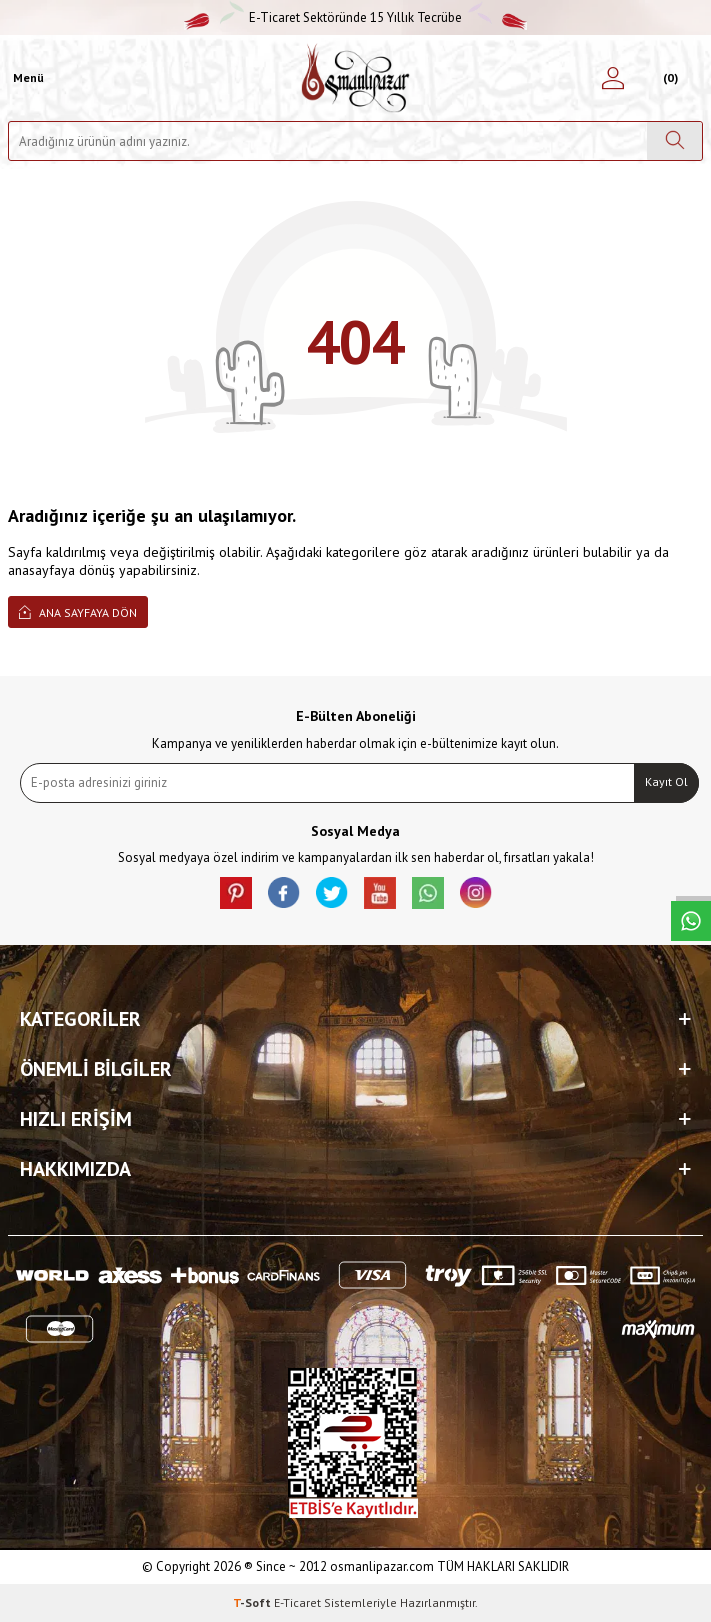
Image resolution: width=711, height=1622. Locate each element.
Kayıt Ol (666, 781)
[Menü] (26, 78)
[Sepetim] (667, 78)
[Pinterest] (236, 893)
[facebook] (284, 893)
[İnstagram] (476, 893)
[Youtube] (380, 893)
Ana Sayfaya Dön (78, 612)
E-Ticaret (297, 1602)
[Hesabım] (613, 78)
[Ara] (674, 141)
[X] (332, 893)
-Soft (253, 1602)
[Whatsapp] (428, 893)
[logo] (355, 78)
